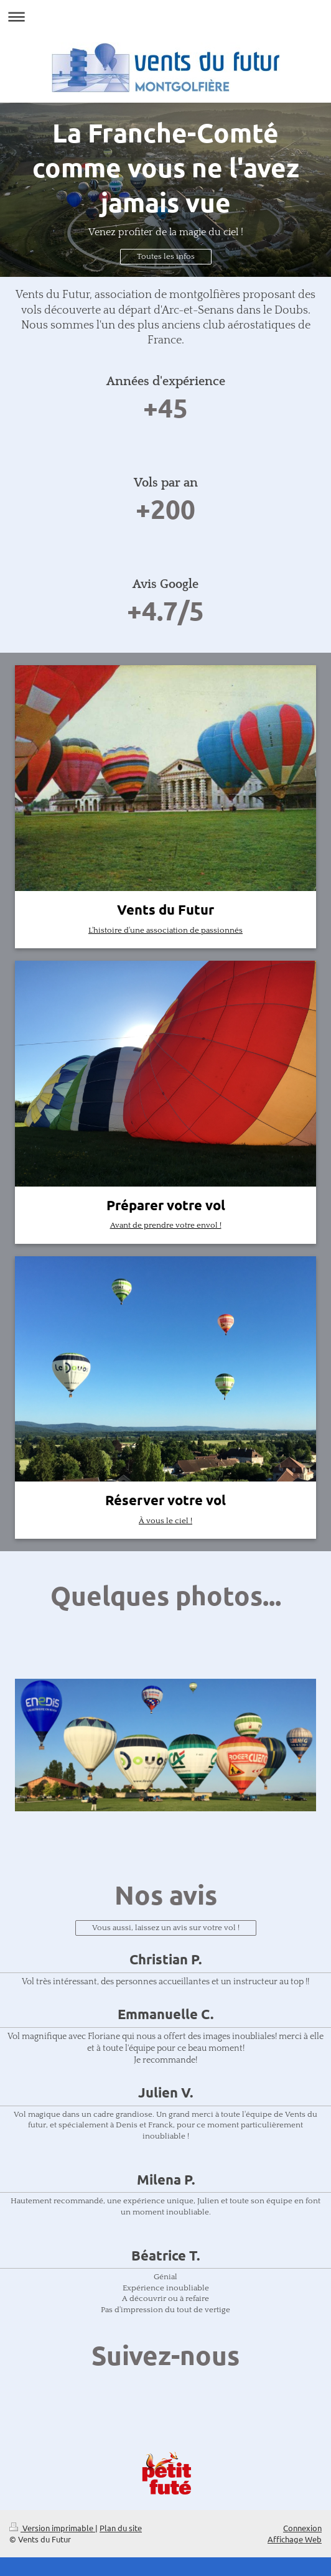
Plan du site (121, 2527)
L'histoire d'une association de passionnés (165, 930)
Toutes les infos (166, 256)
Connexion (302, 2527)
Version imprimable (52, 2527)
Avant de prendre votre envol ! (165, 1225)
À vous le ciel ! (165, 1520)
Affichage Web (295, 2539)
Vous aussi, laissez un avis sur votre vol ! (166, 1927)
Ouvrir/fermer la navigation (165, 16)
